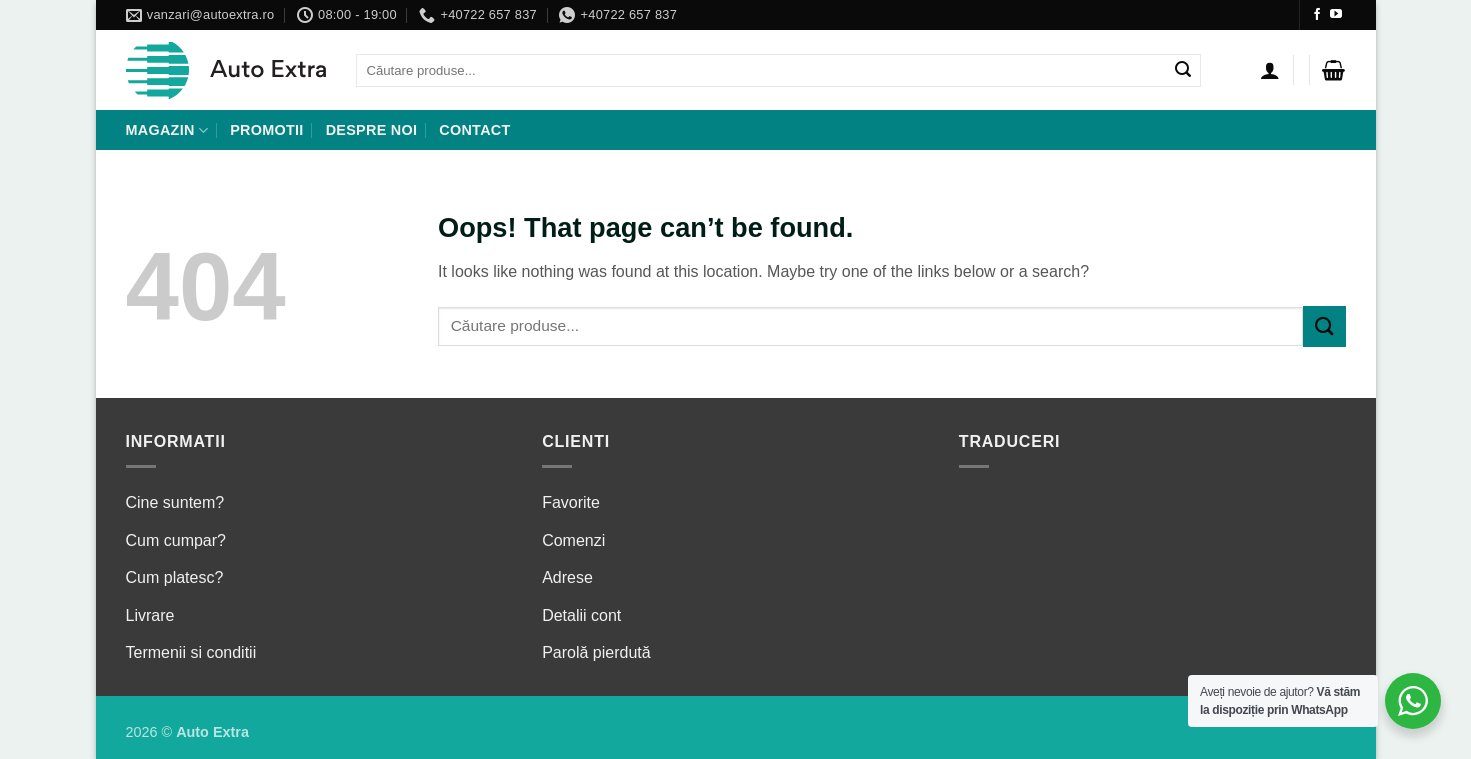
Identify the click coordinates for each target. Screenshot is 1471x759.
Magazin (167, 130)
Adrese (567, 577)
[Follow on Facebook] (1317, 15)
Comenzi (573, 540)
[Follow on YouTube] (1336, 15)
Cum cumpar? (176, 540)
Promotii (266, 130)
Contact (474, 130)
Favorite (571, 502)
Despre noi (372, 130)
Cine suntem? (175, 502)
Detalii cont (581, 615)
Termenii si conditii (191, 652)
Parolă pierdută (596, 652)
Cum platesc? (175, 577)
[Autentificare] (1270, 70)
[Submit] (1184, 71)
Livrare (150, 615)
